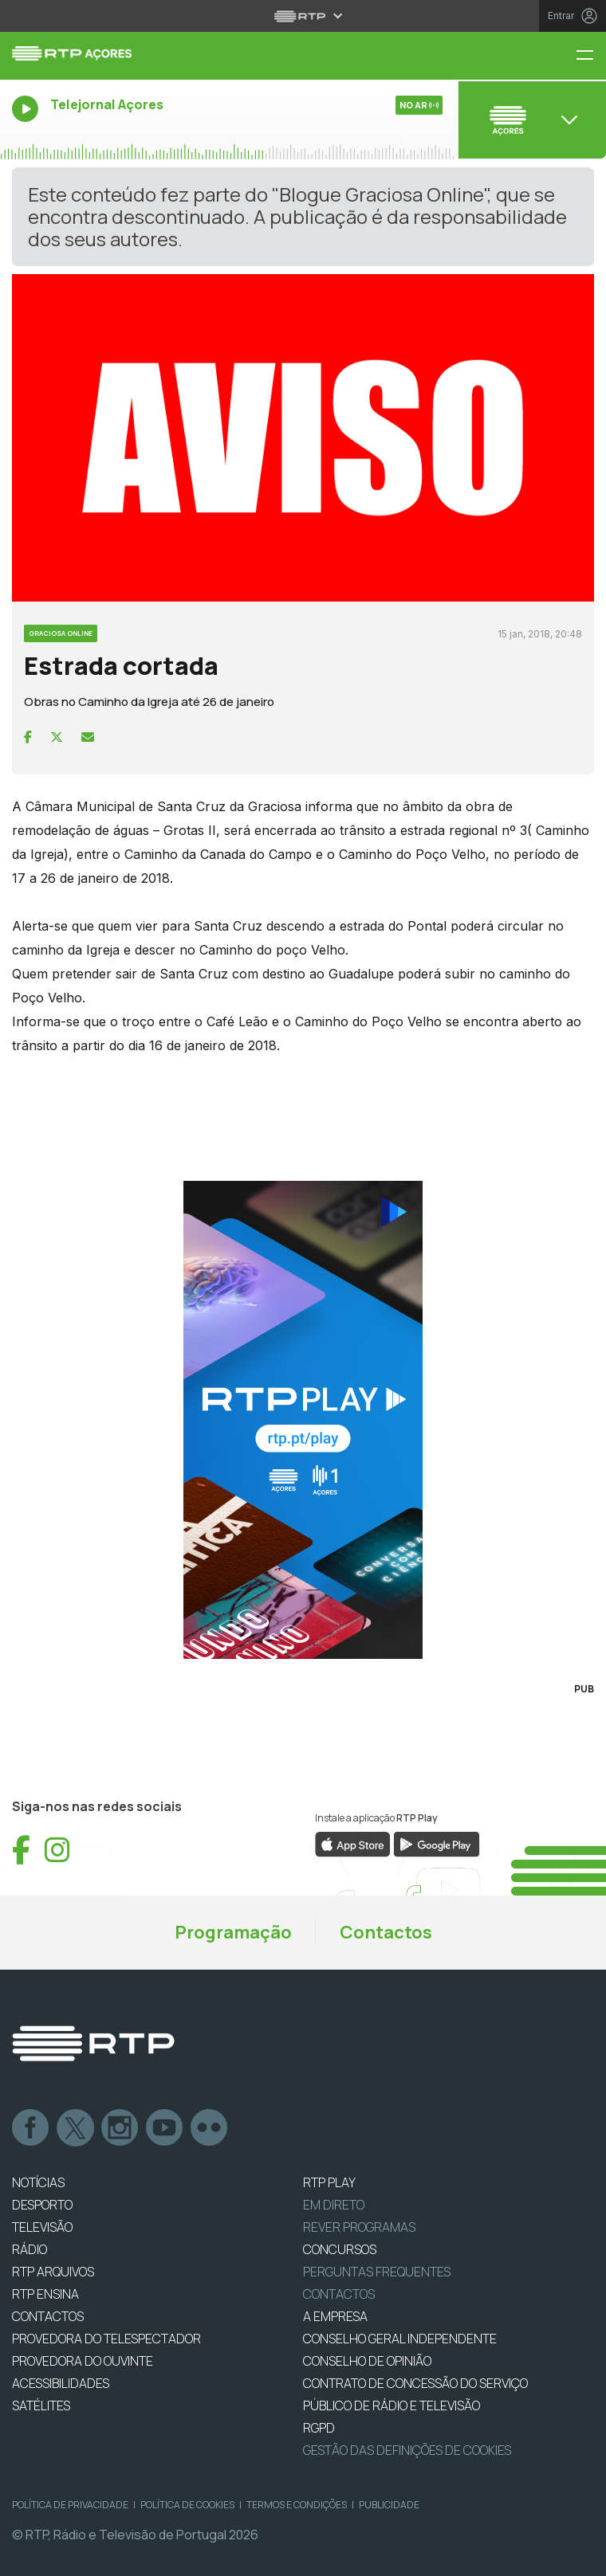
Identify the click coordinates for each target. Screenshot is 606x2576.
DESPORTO (42, 2204)
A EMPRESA (335, 2316)
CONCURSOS (339, 2249)
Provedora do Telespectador (106, 2338)
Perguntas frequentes (377, 2271)
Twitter (76, 2128)
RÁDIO (29, 2249)
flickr (210, 2128)
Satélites (41, 2405)
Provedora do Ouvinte (82, 2361)
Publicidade (389, 2504)
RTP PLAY (329, 2182)
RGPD (319, 2428)
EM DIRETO (333, 2204)
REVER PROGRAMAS (359, 2227)
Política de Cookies (187, 2504)
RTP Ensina (45, 2294)
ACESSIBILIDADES (60, 2383)
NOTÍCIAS (38, 2182)
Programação (233, 1932)
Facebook (31, 2128)
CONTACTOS (48, 2316)
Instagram (120, 2128)
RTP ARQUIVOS (53, 2271)
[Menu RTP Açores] (591, 56)
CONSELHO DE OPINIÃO (367, 2361)
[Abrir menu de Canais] (530, 119)
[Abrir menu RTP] (303, 16)
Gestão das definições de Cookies (407, 2450)
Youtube (165, 2128)
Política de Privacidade (70, 2504)
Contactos (386, 1932)
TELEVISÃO (42, 2227)
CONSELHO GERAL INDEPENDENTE (400, 2338)
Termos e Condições (296, 2504)
